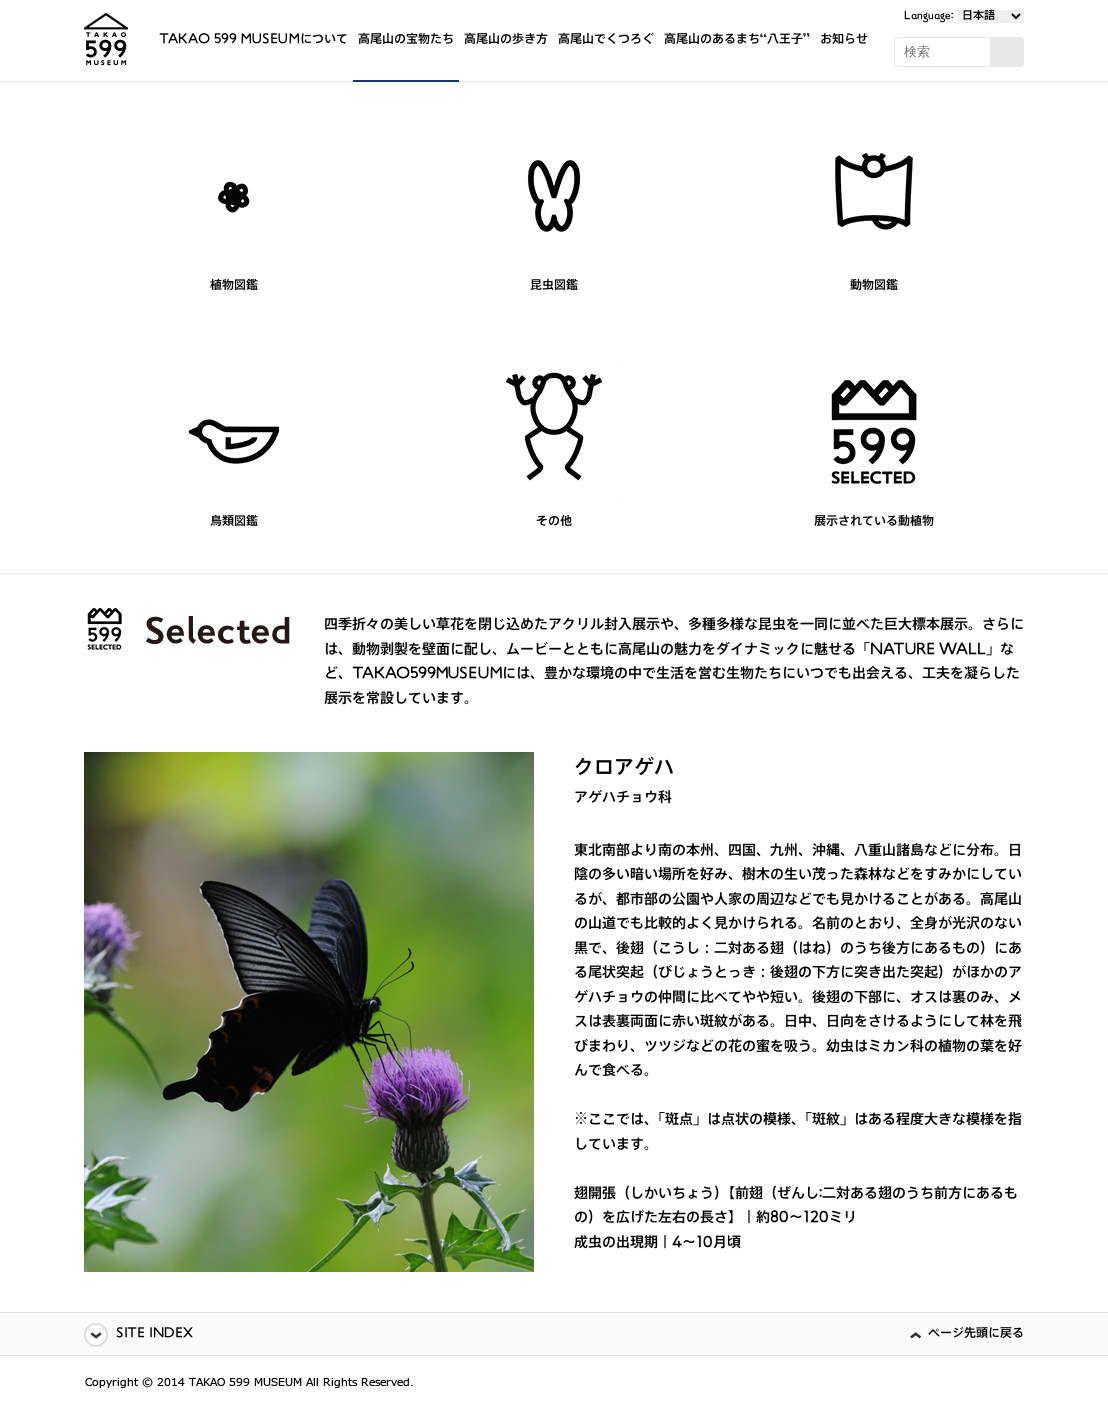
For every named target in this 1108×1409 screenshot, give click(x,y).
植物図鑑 (234, 286)
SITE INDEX (154, 1334)
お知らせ (844, 40)
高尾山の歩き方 (506, 40)
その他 (554, 522)
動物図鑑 (874, 286)
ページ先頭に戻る (976, 1334)
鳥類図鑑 (234, 522)
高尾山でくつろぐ (606, 40)
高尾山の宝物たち (406, 40)
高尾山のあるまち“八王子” (737, 40)
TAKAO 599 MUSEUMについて (253, 40)
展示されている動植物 (874, 522)
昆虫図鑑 (554, 286)
